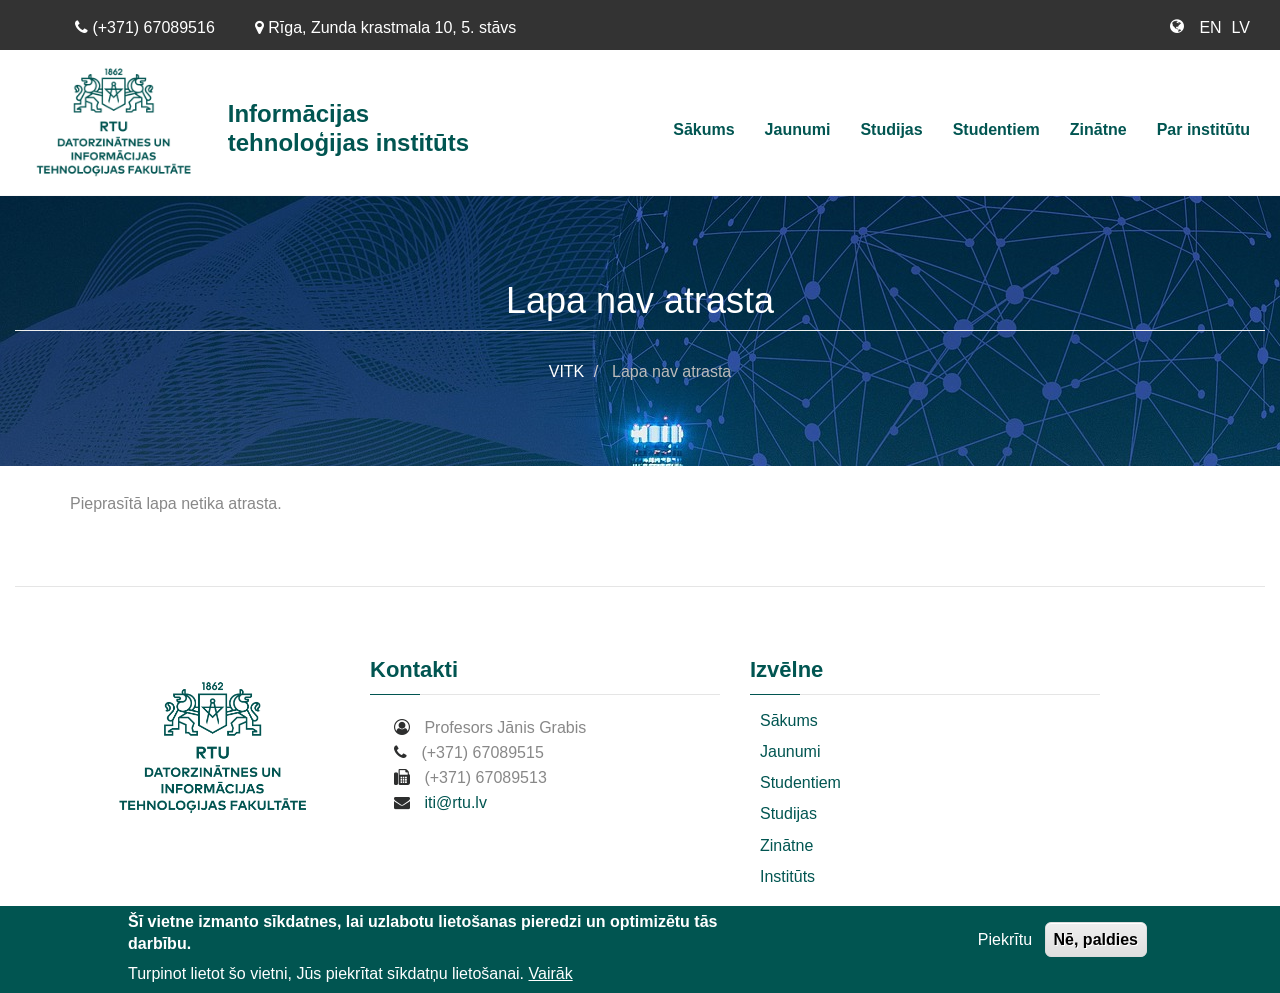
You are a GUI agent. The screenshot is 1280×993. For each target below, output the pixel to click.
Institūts (787, 876)
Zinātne (1098, 129)
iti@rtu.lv (455, 802)
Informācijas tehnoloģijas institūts (348, 128)
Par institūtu (1203, 129)
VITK (567, 371)
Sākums (703, 129)
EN (1210, 27)
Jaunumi (798, 129)
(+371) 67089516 (145, 27)
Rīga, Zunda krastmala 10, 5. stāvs (386, 27)
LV (1241, 27)
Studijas (891, 129)
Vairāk (551, 973)
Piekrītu (1005, 939)
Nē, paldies (1096, 939)
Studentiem (996, 129)
